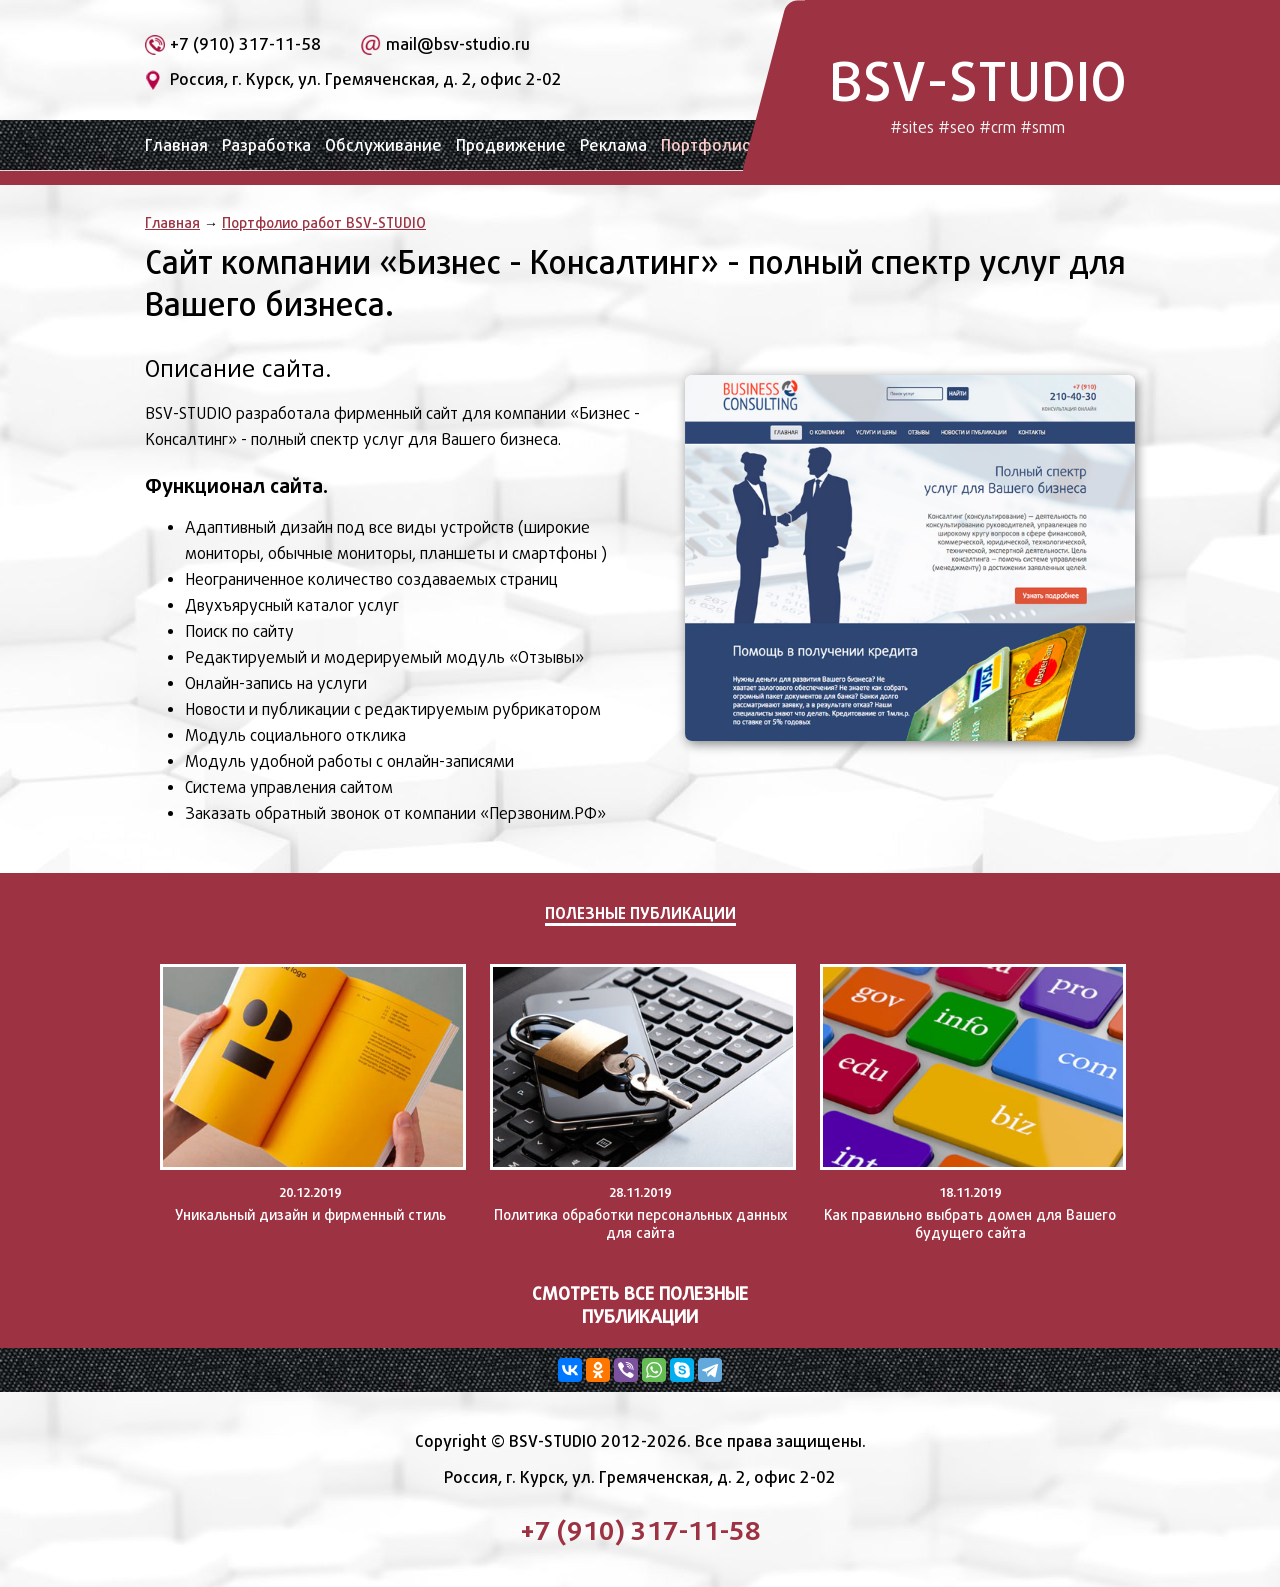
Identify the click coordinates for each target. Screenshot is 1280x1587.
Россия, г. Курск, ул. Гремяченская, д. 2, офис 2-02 (366, 79)
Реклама (613, 145)
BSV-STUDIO (978, 92)
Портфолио (706, 145)
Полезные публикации (640, 913)
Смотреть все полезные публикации (640, 1305)
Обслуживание (383, 145)
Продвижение (511, 145)
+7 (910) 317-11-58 (245, 44)
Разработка (266, 145)
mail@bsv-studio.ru (458, 44)
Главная (176, 145)
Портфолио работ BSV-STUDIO (324, 222)
